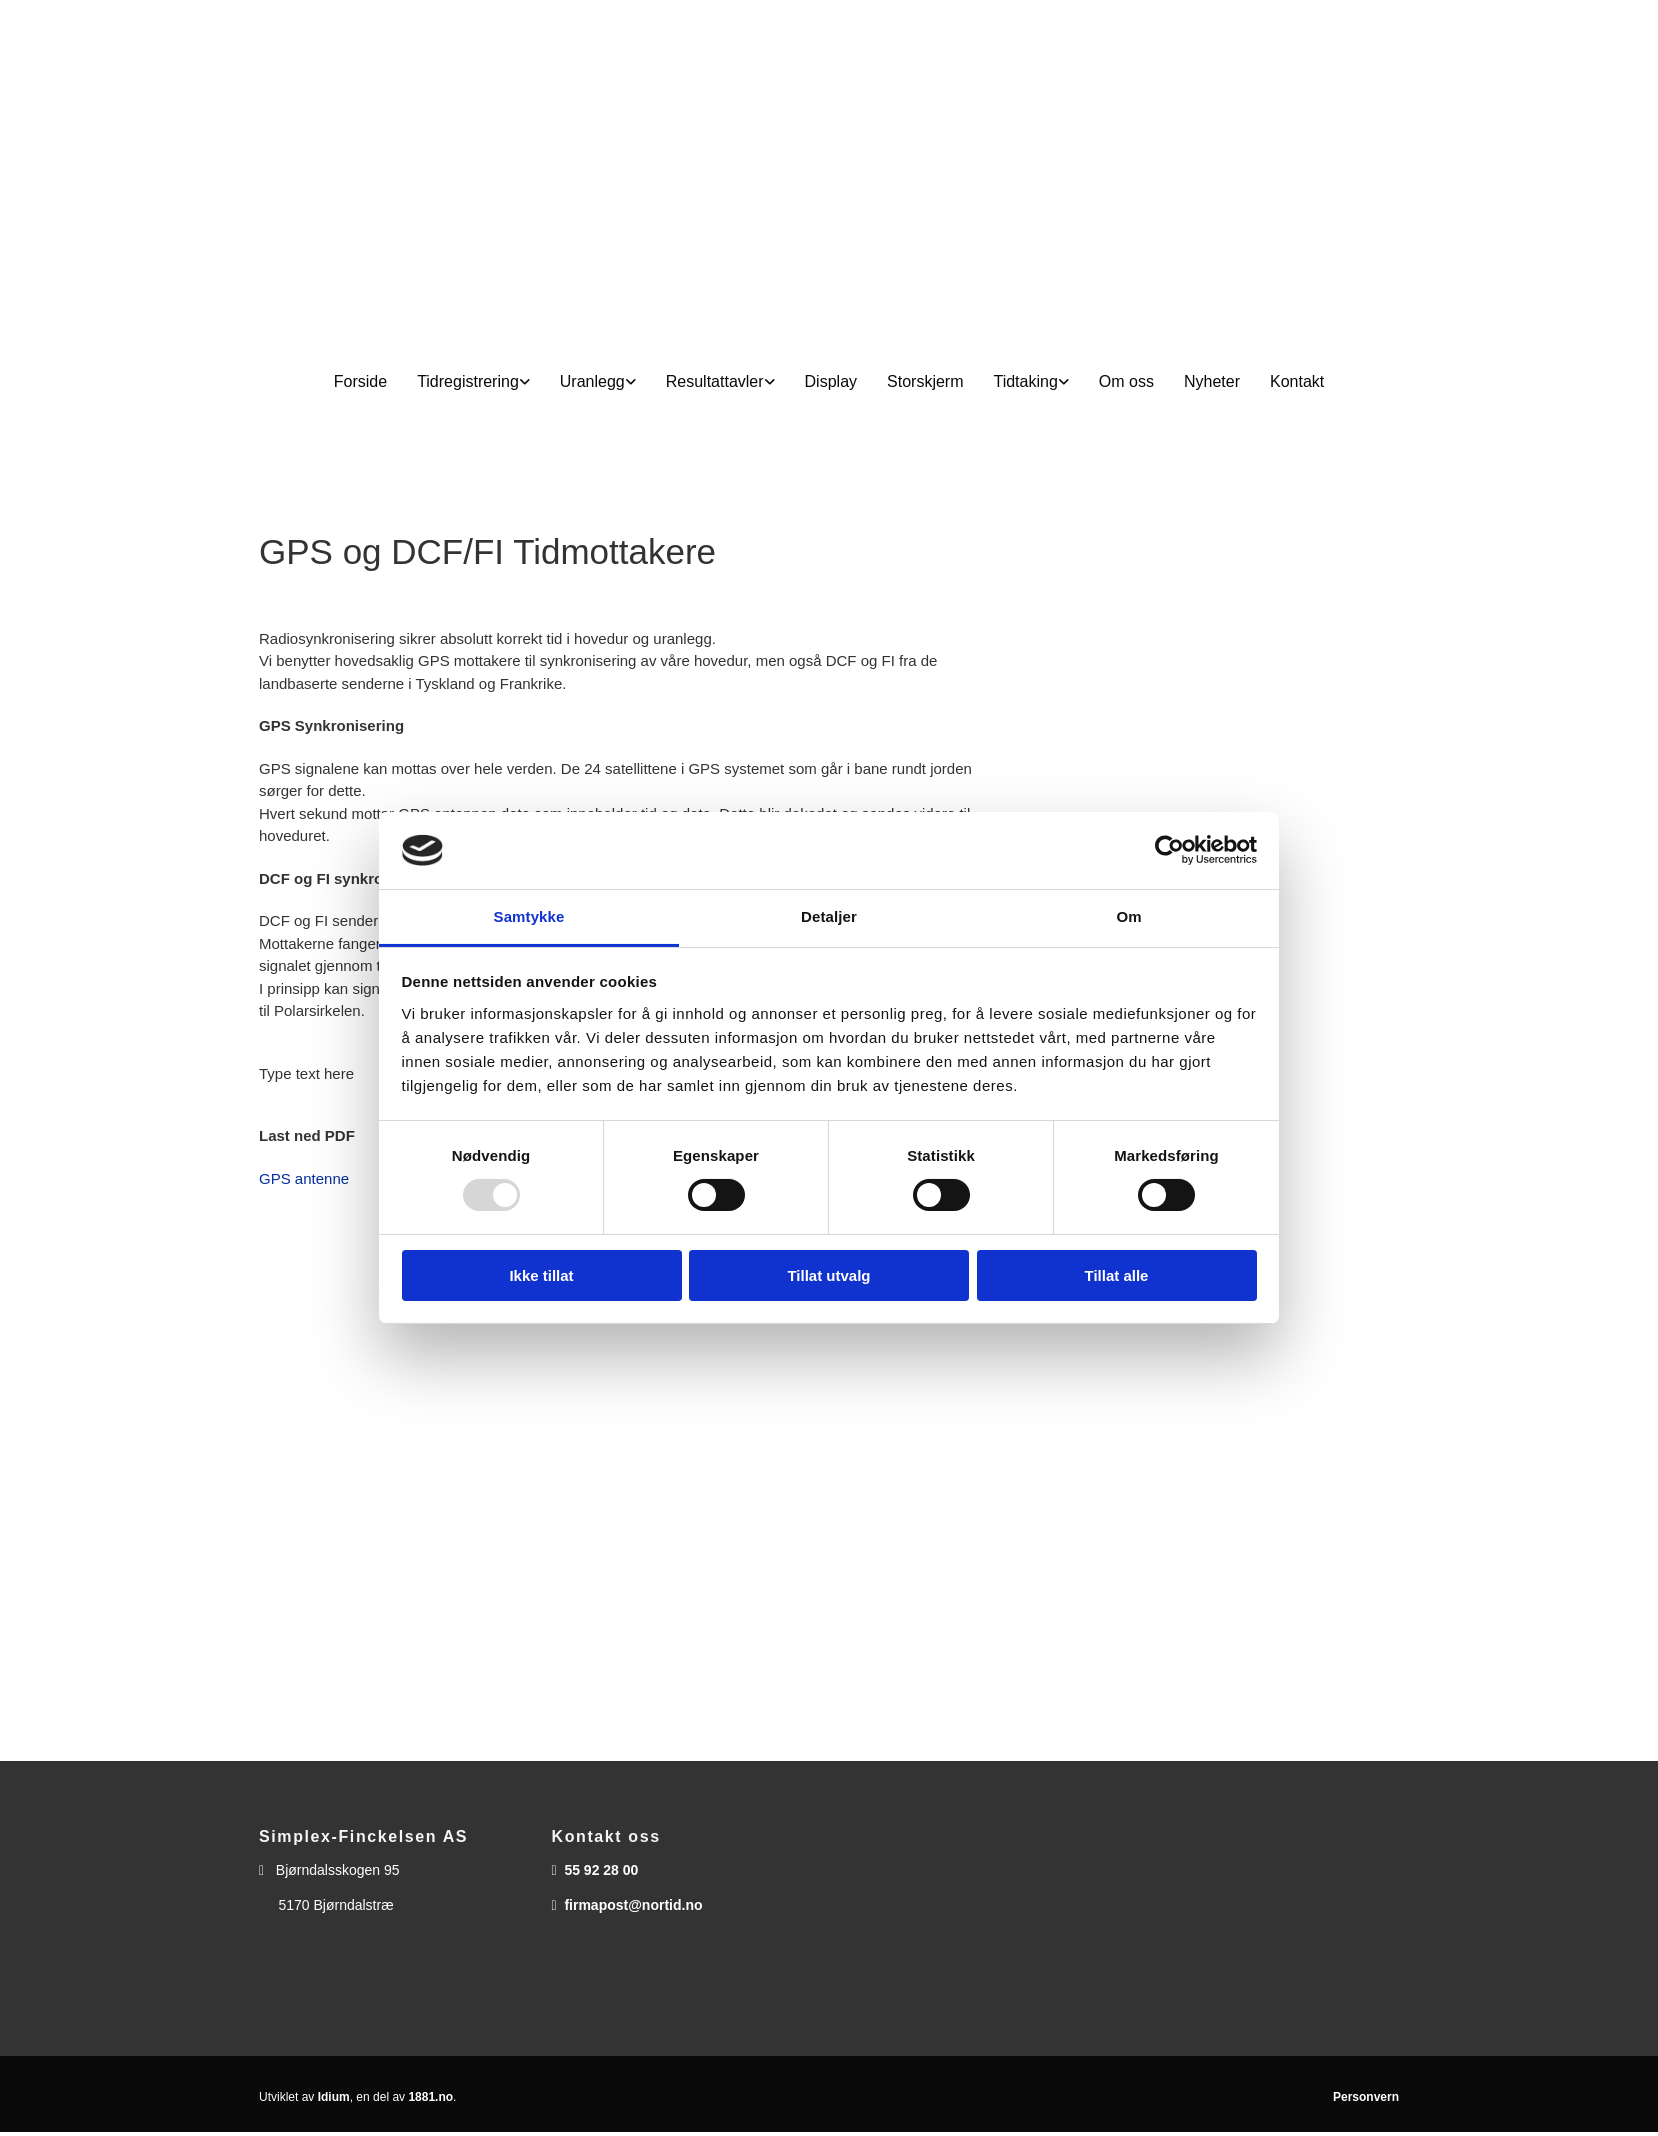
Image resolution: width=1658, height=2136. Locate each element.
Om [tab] (1128, 916)
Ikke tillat (541, 1275)
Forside (360, 381)
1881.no (430, 2097)
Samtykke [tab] (529, 916)
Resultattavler (715, 381)
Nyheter (1212, 381)
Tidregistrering (468, 381)
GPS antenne (304, 1178)
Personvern (1366, 2097)
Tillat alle (1117, 1275)
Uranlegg (592, 381)
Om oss (1126, 381)
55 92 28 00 (601, 1870)
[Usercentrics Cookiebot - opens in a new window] (1169, 850)
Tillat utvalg (828, 1275)
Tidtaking (1025, 381)
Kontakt (1297, 381)
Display (831, 381)
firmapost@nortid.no (633, 1905)
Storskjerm (925, 381)
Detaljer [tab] (829, 916)
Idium (334, 2097)
